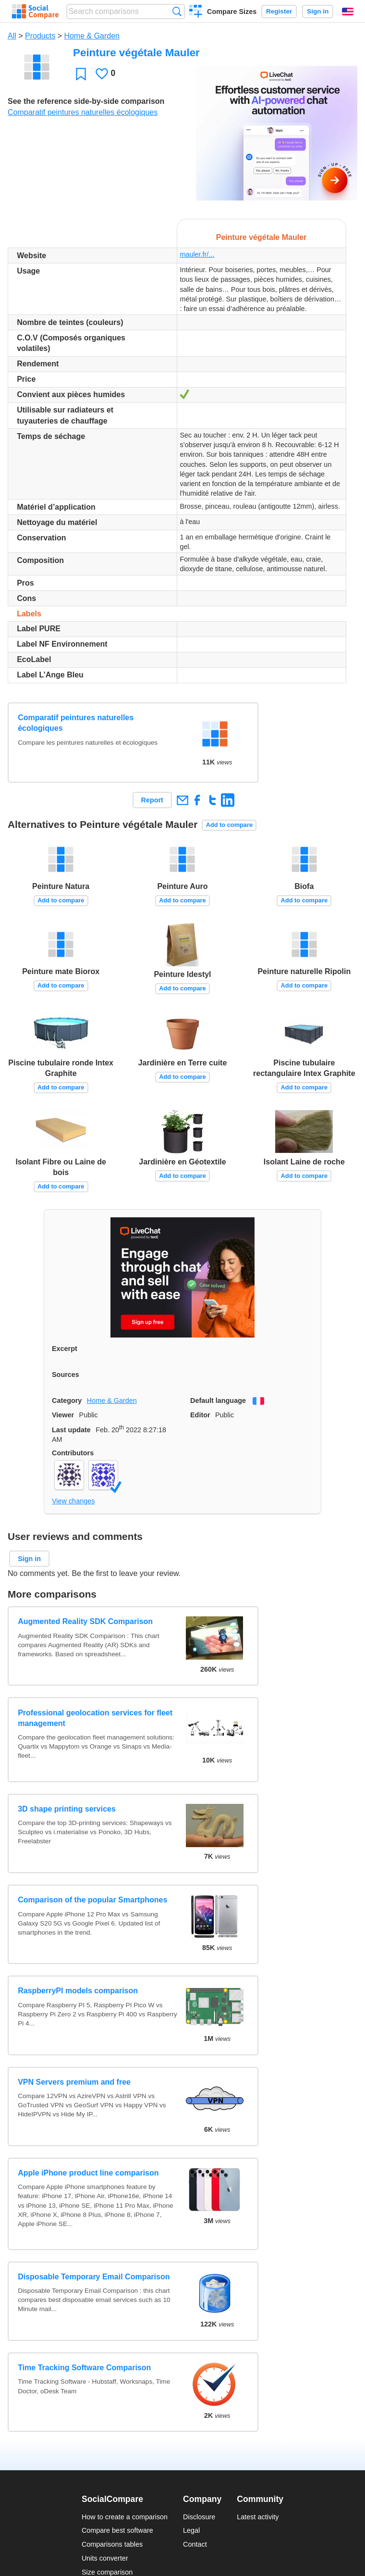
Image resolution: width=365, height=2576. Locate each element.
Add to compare (229, 824)
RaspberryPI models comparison (78, 1991)
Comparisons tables (112, 2544)
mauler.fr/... (197, 254)
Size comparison (107, 2572)
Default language (218, 1400)
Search (177, 11)
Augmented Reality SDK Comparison (85, 1621)
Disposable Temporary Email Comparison (94, 2277)
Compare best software (117, 2530)
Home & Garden (92, 36)
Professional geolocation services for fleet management (95, 1718)
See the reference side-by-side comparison (86, 101)
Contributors (73, 1453)
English (347, 11)
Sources (65, 1374)
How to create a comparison (125, 2517)
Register (279, 11)
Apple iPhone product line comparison (88, 2173)
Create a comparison (195, 12)
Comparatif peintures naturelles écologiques (83, 112)
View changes (73, 1501)
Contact (195, 2544)
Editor (200, 1415)
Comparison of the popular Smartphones (92, 1900)
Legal (191, 2530)
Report (152, 800)
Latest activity (258, 2517)
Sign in (317, 11)
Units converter (105, 2558)
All (12, 36)
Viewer (63, 1415)
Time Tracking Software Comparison (84, 2367)
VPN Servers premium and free (74, 2082)
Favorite (80, 73)
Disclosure (199, 2517)
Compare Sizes (231, 11)
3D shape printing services (67, 1809)
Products (40, 36)
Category (67, 1400)
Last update (71, 1430)
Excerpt (64, 1348)
